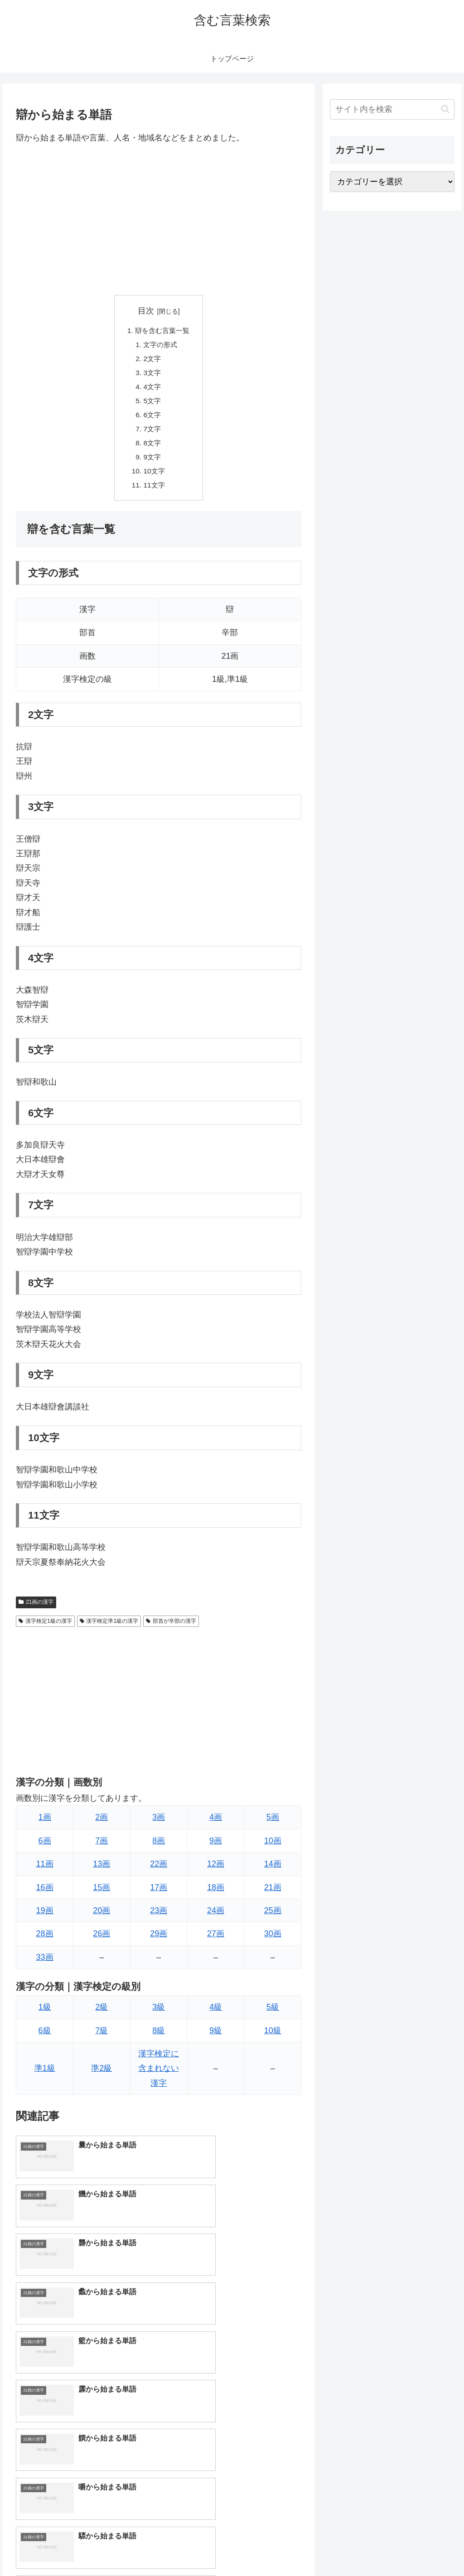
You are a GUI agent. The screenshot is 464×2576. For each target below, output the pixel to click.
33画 (44, 1965)
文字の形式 (160, 346)
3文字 (151, 375)
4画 (215, 1825)
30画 (272, 1941)
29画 (158, 1941)
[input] (392, 109)
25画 (272, 1918)
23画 (158, 1918)
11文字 (153, 492)
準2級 (101, 2076)
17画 (158, 1895)
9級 (215, 2038)
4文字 (151, 390)
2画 (101, 1825)
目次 (146, 310)
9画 (215, 1848)
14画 (272, 1872)
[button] (445, 109)
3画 (158, 1825)
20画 (101, 1918)
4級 (215, 2015)
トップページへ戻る (353, 2547)
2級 (101, 2015)
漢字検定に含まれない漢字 (158, 2076)
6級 (45, 2038)
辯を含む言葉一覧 (162, 331)
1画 (45, 1825)
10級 (272, 2038)
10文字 (153, 478)
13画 (101, 1872)
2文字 (151, 361)
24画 (215, 1918)
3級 (158, 2015)
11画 (44, 1872)
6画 (45, 1848)
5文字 (151, 404)
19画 (44, 1918)
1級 (45, 2015)
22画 (158, 1872)
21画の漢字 (36, 1610)
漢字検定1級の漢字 (45, 1629)
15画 (101, 1895)
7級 (101, 2038)
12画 (215, 1872)
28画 (44, 1941)
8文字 (151, 448)
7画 (101, 1848)
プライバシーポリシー (423, 2547)
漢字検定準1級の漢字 (109, 1629)
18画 (215, 1895)
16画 (44, 1895)
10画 (272, 1848)
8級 (158, 2038)
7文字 (151, 434)
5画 (272, 1825)
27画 (215, 1941)
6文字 (151, 419)
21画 (272, 1895)
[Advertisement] (158, 219)
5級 (272, 2015)
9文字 (151, 463)
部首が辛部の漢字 (171, 1629)
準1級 (44, 2076)
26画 (101, 1941)
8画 (158, 1848)
